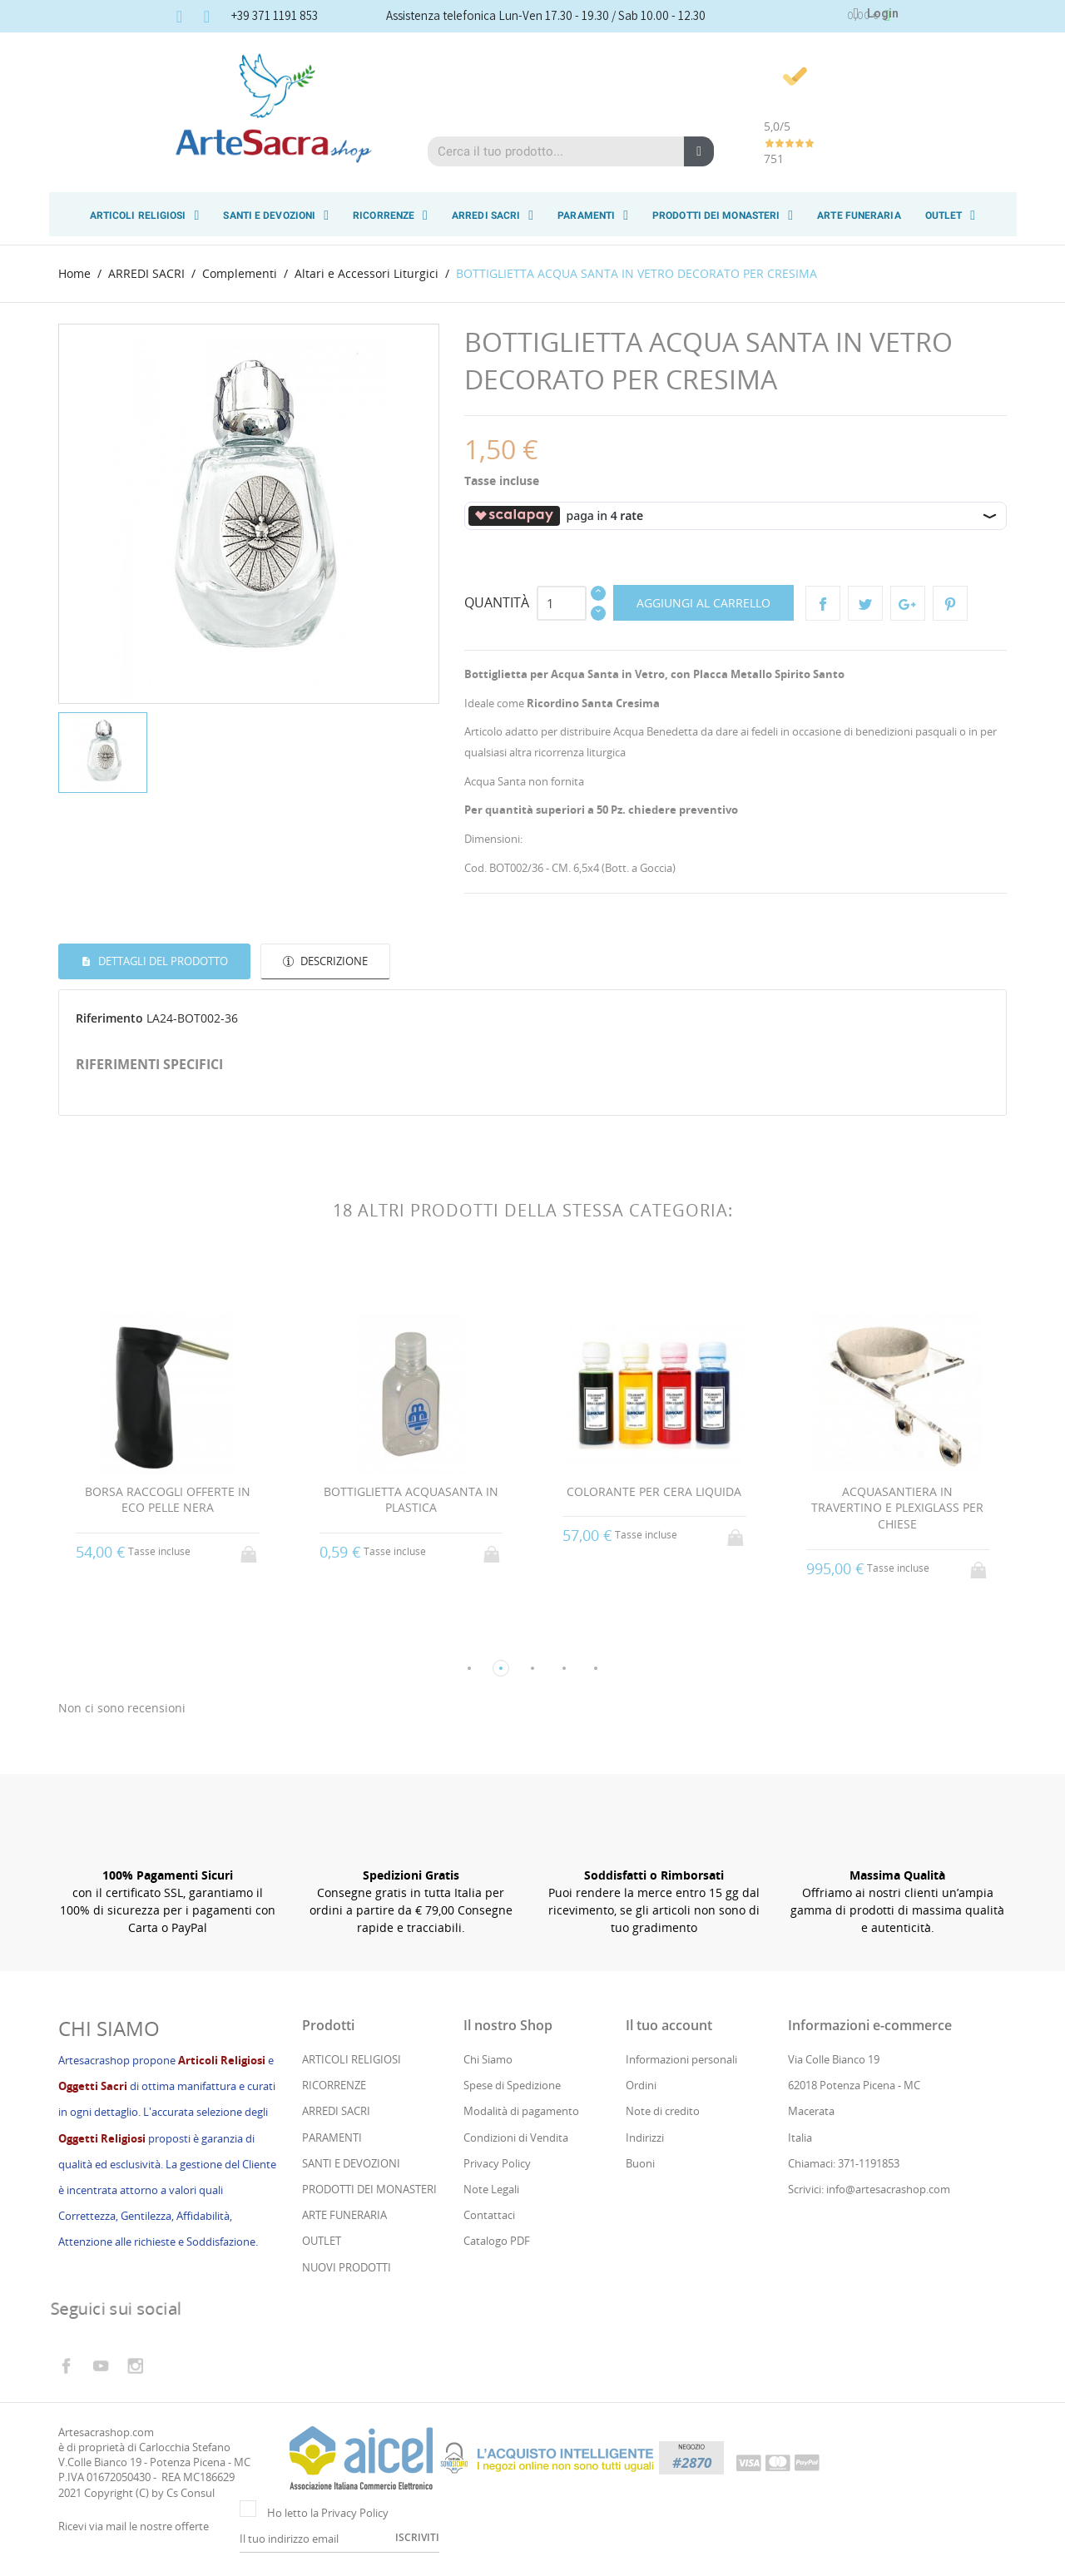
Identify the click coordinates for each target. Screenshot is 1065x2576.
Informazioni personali (681, 2060)
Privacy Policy (497, 2164)
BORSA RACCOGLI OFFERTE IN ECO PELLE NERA (167, 1499)
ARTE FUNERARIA (858, 215)
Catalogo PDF (496, 2242)
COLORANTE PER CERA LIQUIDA (654, 1491)
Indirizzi (645, 2138)
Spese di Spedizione (512, 2086)
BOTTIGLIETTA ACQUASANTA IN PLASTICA (411, 1499)
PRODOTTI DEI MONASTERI (722, 215)
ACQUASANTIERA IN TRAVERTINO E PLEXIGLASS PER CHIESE (897, 1507)
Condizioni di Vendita (515, 2138)
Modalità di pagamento (521, 2112)
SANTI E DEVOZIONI (276, 215)
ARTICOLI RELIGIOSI (145, 215)
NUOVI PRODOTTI (346, 2268)
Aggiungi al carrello (703, 602)
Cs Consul (190, 2493)
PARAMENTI (592, 215)
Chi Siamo (488, 2060)
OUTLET (950, 215)
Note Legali (491, 2190)
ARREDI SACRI (492, 215)
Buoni (640, 2164)
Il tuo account (669, 2027)
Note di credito (663, 2112)
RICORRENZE (390, 215)
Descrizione (333, 960)
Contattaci (489, 2216)
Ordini (641, 2086)
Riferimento (109, 1017)
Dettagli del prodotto (162, 960)
